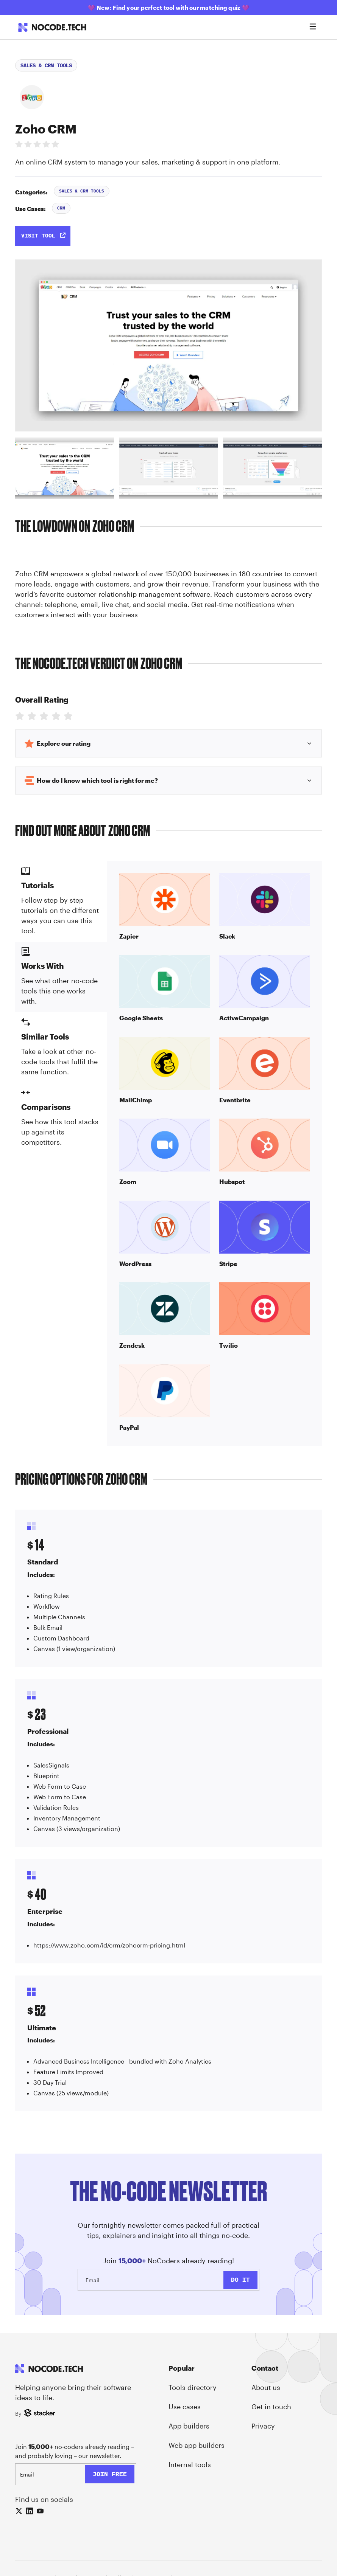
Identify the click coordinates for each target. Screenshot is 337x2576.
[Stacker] (40, 2413)
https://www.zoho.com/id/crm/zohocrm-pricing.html (109, 1945)
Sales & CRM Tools (46, 65)
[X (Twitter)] (19, 2511)
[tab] (64, 468)
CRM (61, 208)
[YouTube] (40, 2511)
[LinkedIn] (29, 2511)
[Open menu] (313, 27)
